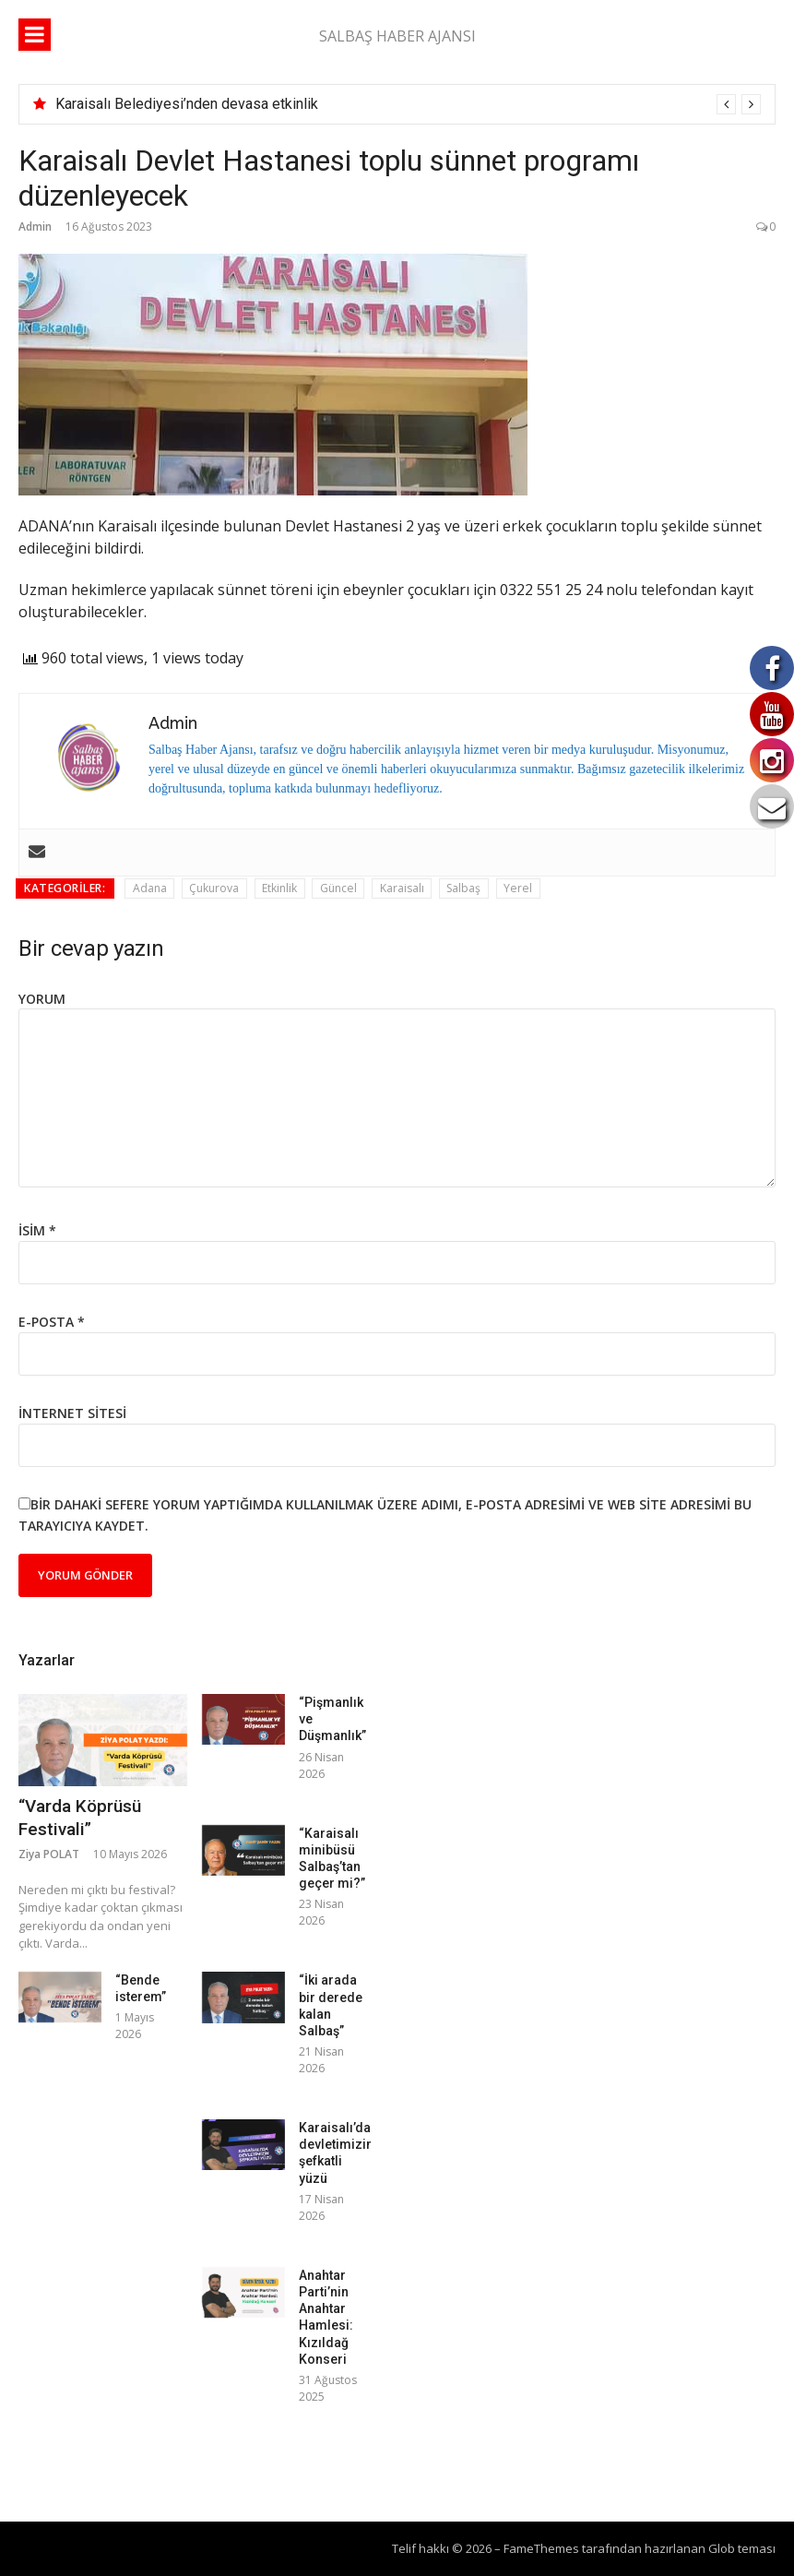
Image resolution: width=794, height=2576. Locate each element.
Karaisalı (402, 888)
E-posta (51, 1321)
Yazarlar (46, 1660)
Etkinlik (279, 888)
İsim (37, 1230)
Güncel (338, 888)
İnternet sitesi (72, 1413)
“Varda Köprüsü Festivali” (79, 1817)
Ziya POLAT (48, 1854)
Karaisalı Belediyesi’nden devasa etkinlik (186, 104)
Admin (35, 226)
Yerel (518, 888)
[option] (408, 104)
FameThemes (541, 2548)
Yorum (41, 999)
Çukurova (214, 888)
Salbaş (463, 888)
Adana (150, 888)
